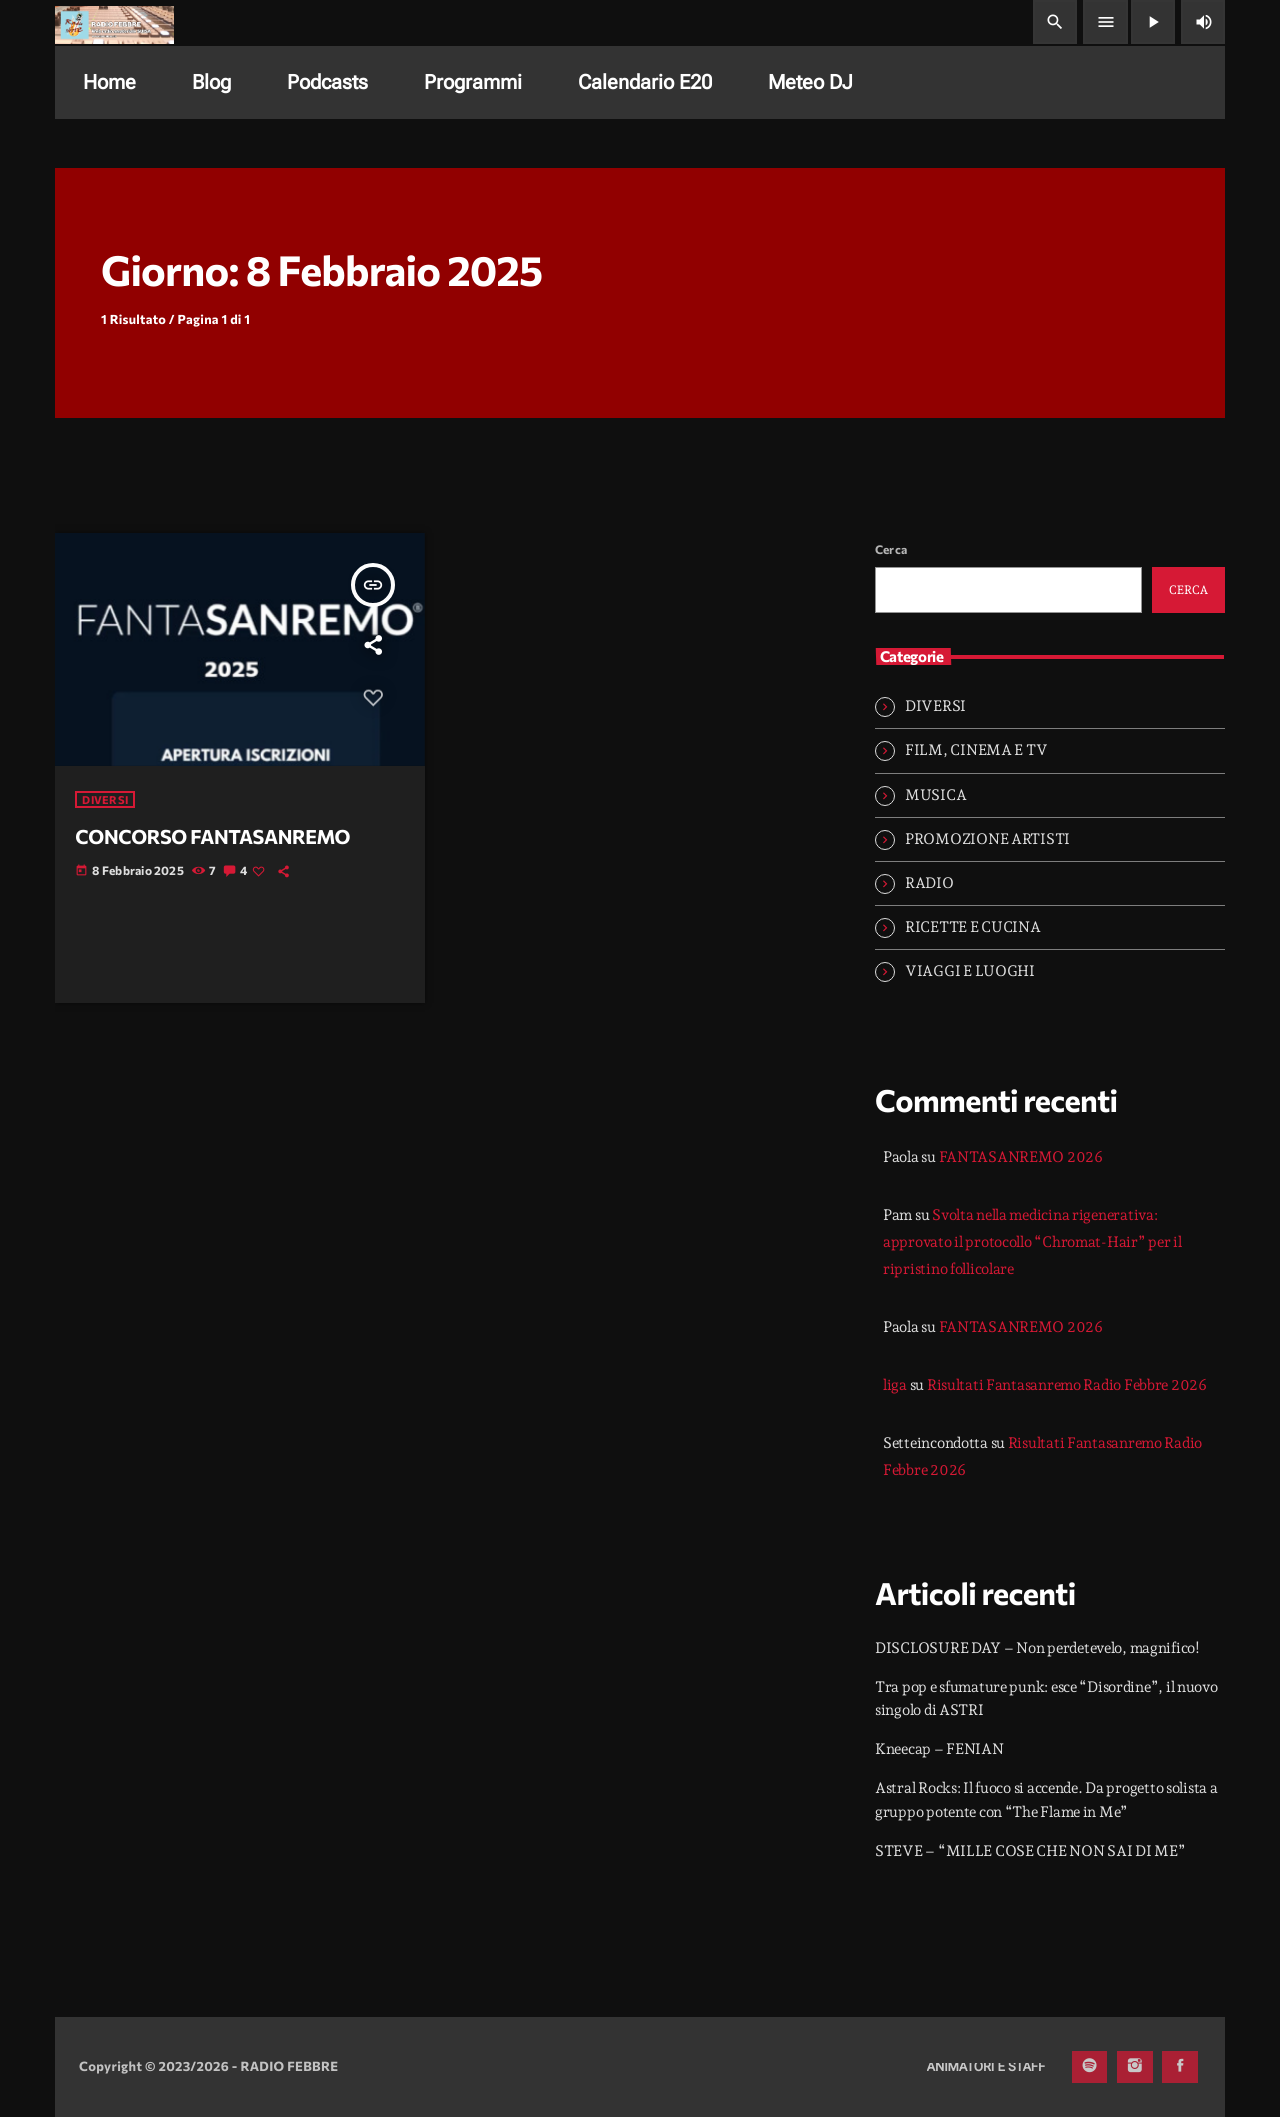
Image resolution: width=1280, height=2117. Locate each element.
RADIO (929, 883)
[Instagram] (1135, 2067)
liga (895, 1385)
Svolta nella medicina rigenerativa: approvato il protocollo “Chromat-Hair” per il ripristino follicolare (1032, 1242)
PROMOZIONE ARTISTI (987, 839)
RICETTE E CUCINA (973, 927)
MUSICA (935, 795)
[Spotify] (1090, 2067)
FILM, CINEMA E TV (976, 750)
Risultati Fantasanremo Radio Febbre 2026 (1067, 1385)
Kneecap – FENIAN (939, 1749)
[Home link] (114, 22)
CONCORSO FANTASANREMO (212, 837)
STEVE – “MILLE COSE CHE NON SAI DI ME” (1030, 1851)
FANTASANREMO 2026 (1021, 1157)
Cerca (891, 549)
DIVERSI (105, 799)
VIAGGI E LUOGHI (970, 971)
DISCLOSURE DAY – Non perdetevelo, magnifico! (1037, 1648)
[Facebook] (1180, 2067)
